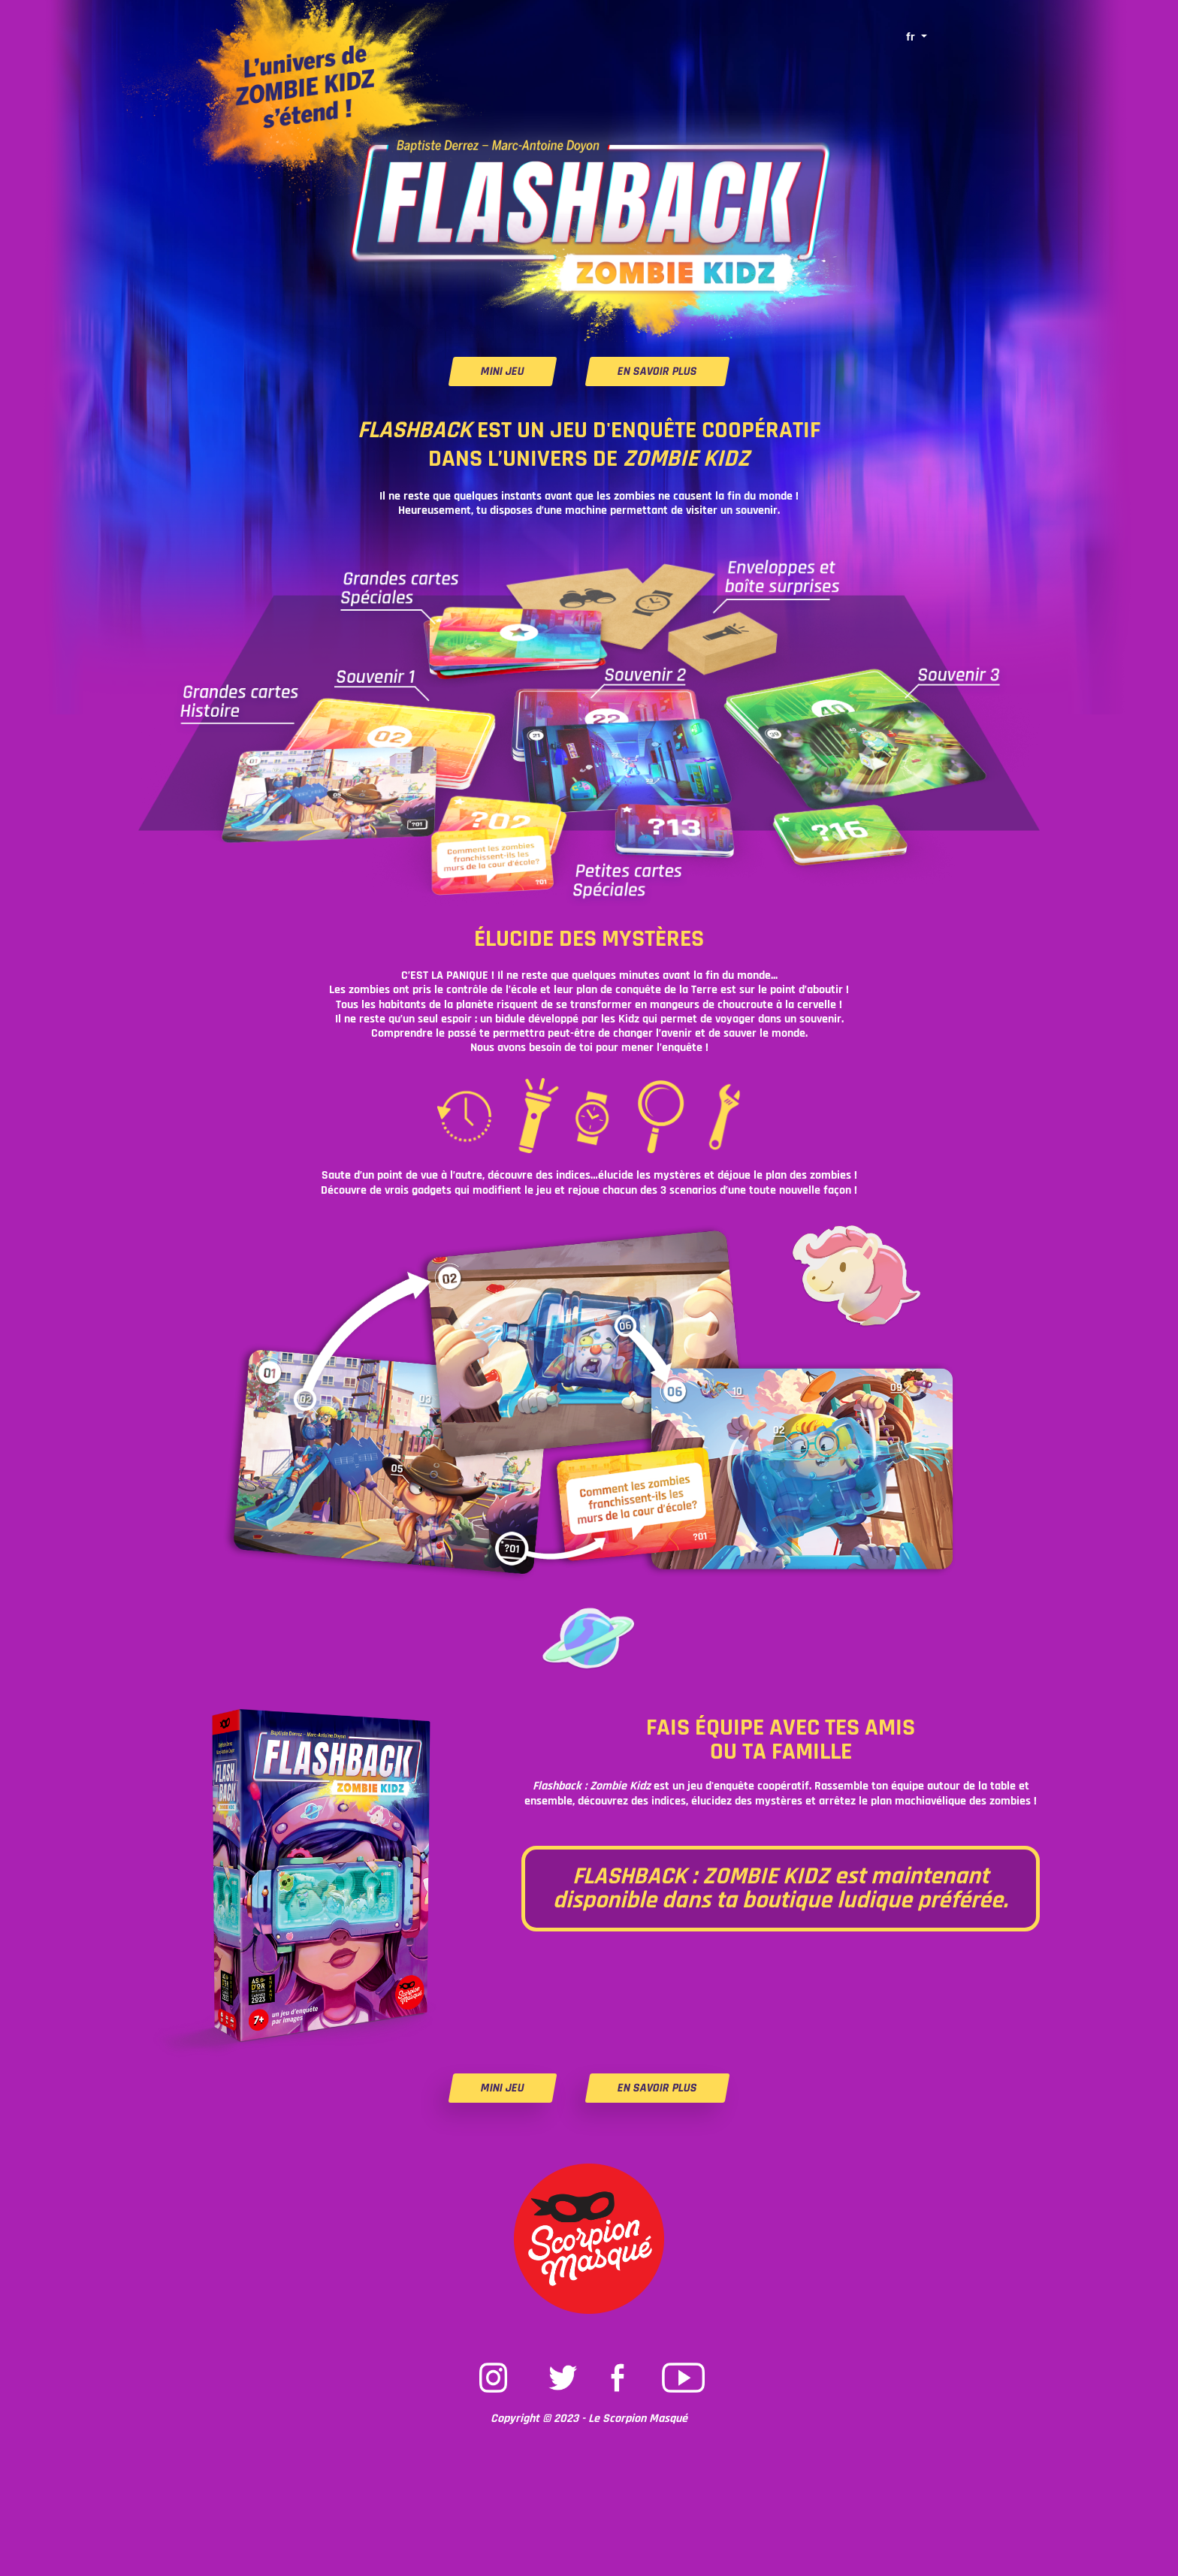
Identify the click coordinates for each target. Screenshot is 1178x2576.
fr (912, 37)
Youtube (683, 2362)
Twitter (557, 2362)
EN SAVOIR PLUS (657, 371)
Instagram (494, 2362)
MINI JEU (502, 371)
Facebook (620, 2362)
